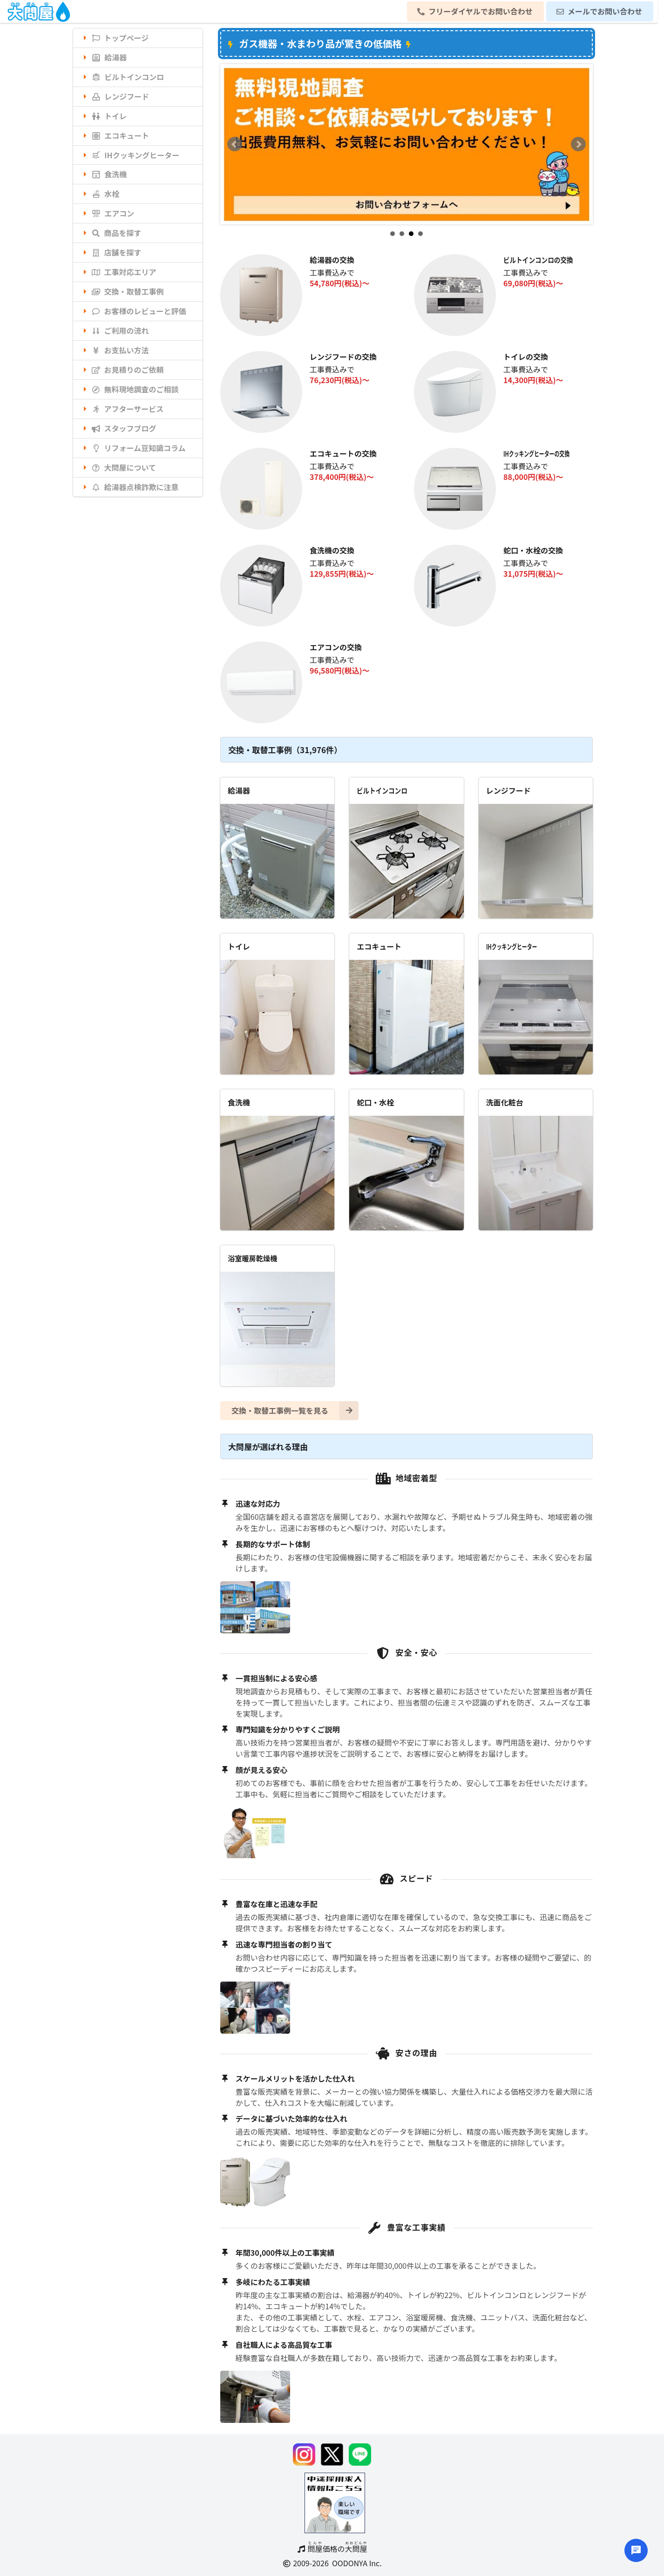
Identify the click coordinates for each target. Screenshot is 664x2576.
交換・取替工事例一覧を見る (295, 1410)
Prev (234, 144)
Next (578, 144)
